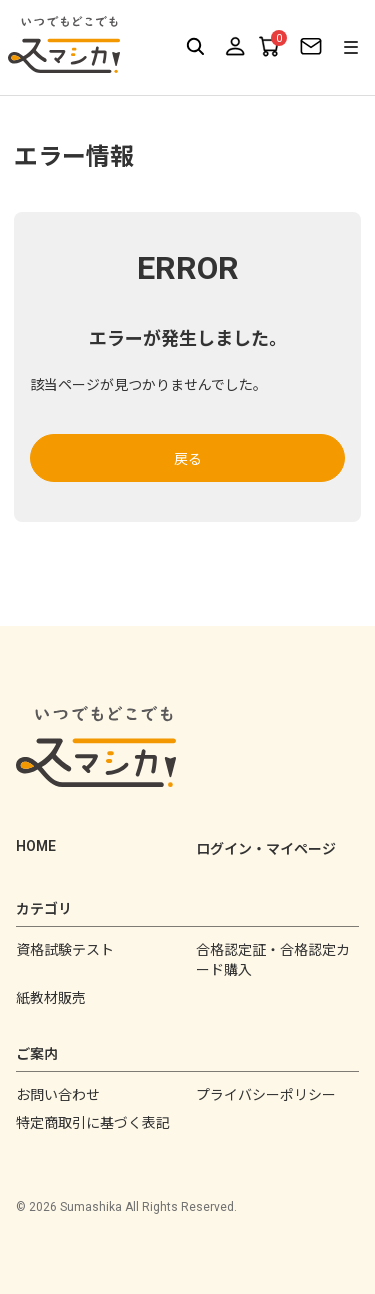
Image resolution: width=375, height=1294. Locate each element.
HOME (36, 846)
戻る (188, 459)
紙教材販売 (51, 998)
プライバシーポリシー (266, 1095)
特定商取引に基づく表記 (93, 1123)
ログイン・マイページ (266, 849)
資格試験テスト (65, 950)
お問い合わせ (58, 1095)
